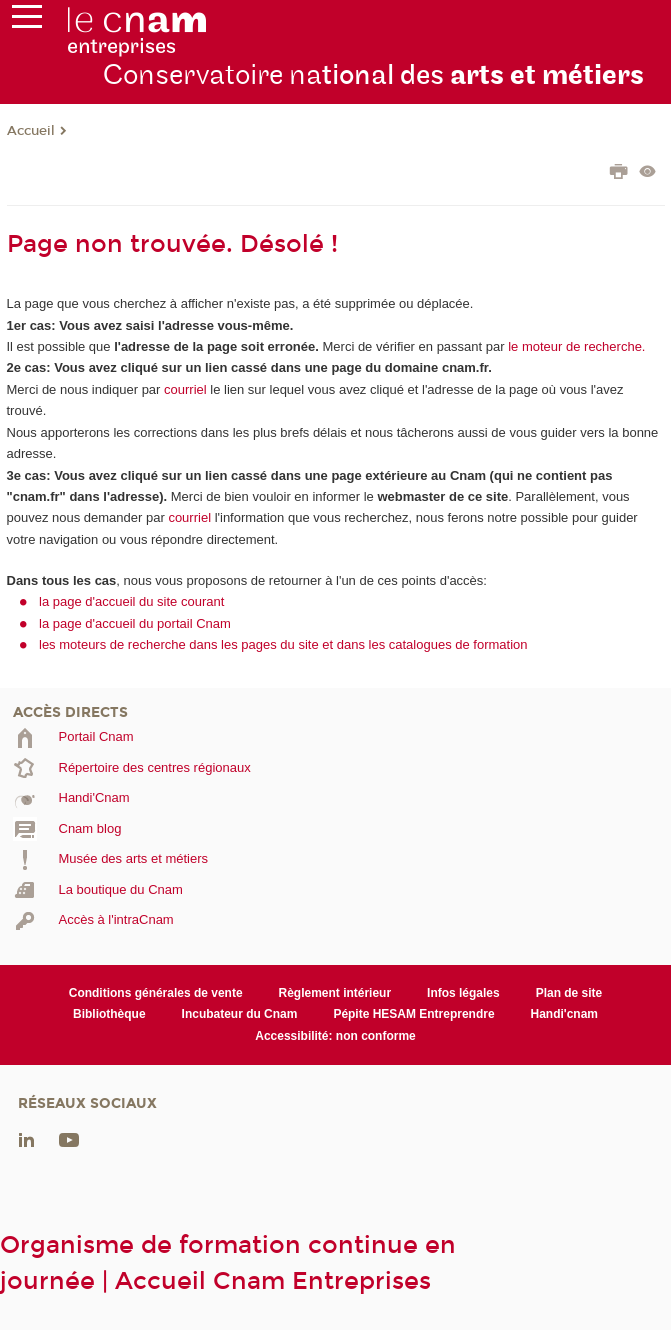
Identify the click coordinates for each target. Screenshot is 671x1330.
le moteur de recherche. (575, 346)
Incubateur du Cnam (240, 1014)
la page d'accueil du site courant (131, 601)
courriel (185, 389)
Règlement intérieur (335, 993)
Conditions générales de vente (156, 993)
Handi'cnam (564, 1014)
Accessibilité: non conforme (335, 1036)
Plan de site (569, 993)
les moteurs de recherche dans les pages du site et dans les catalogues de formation (283, 644)
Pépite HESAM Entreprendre (413, 1014)
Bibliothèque (109, 1014)
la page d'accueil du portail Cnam (135, 623)
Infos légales (463, 993)
